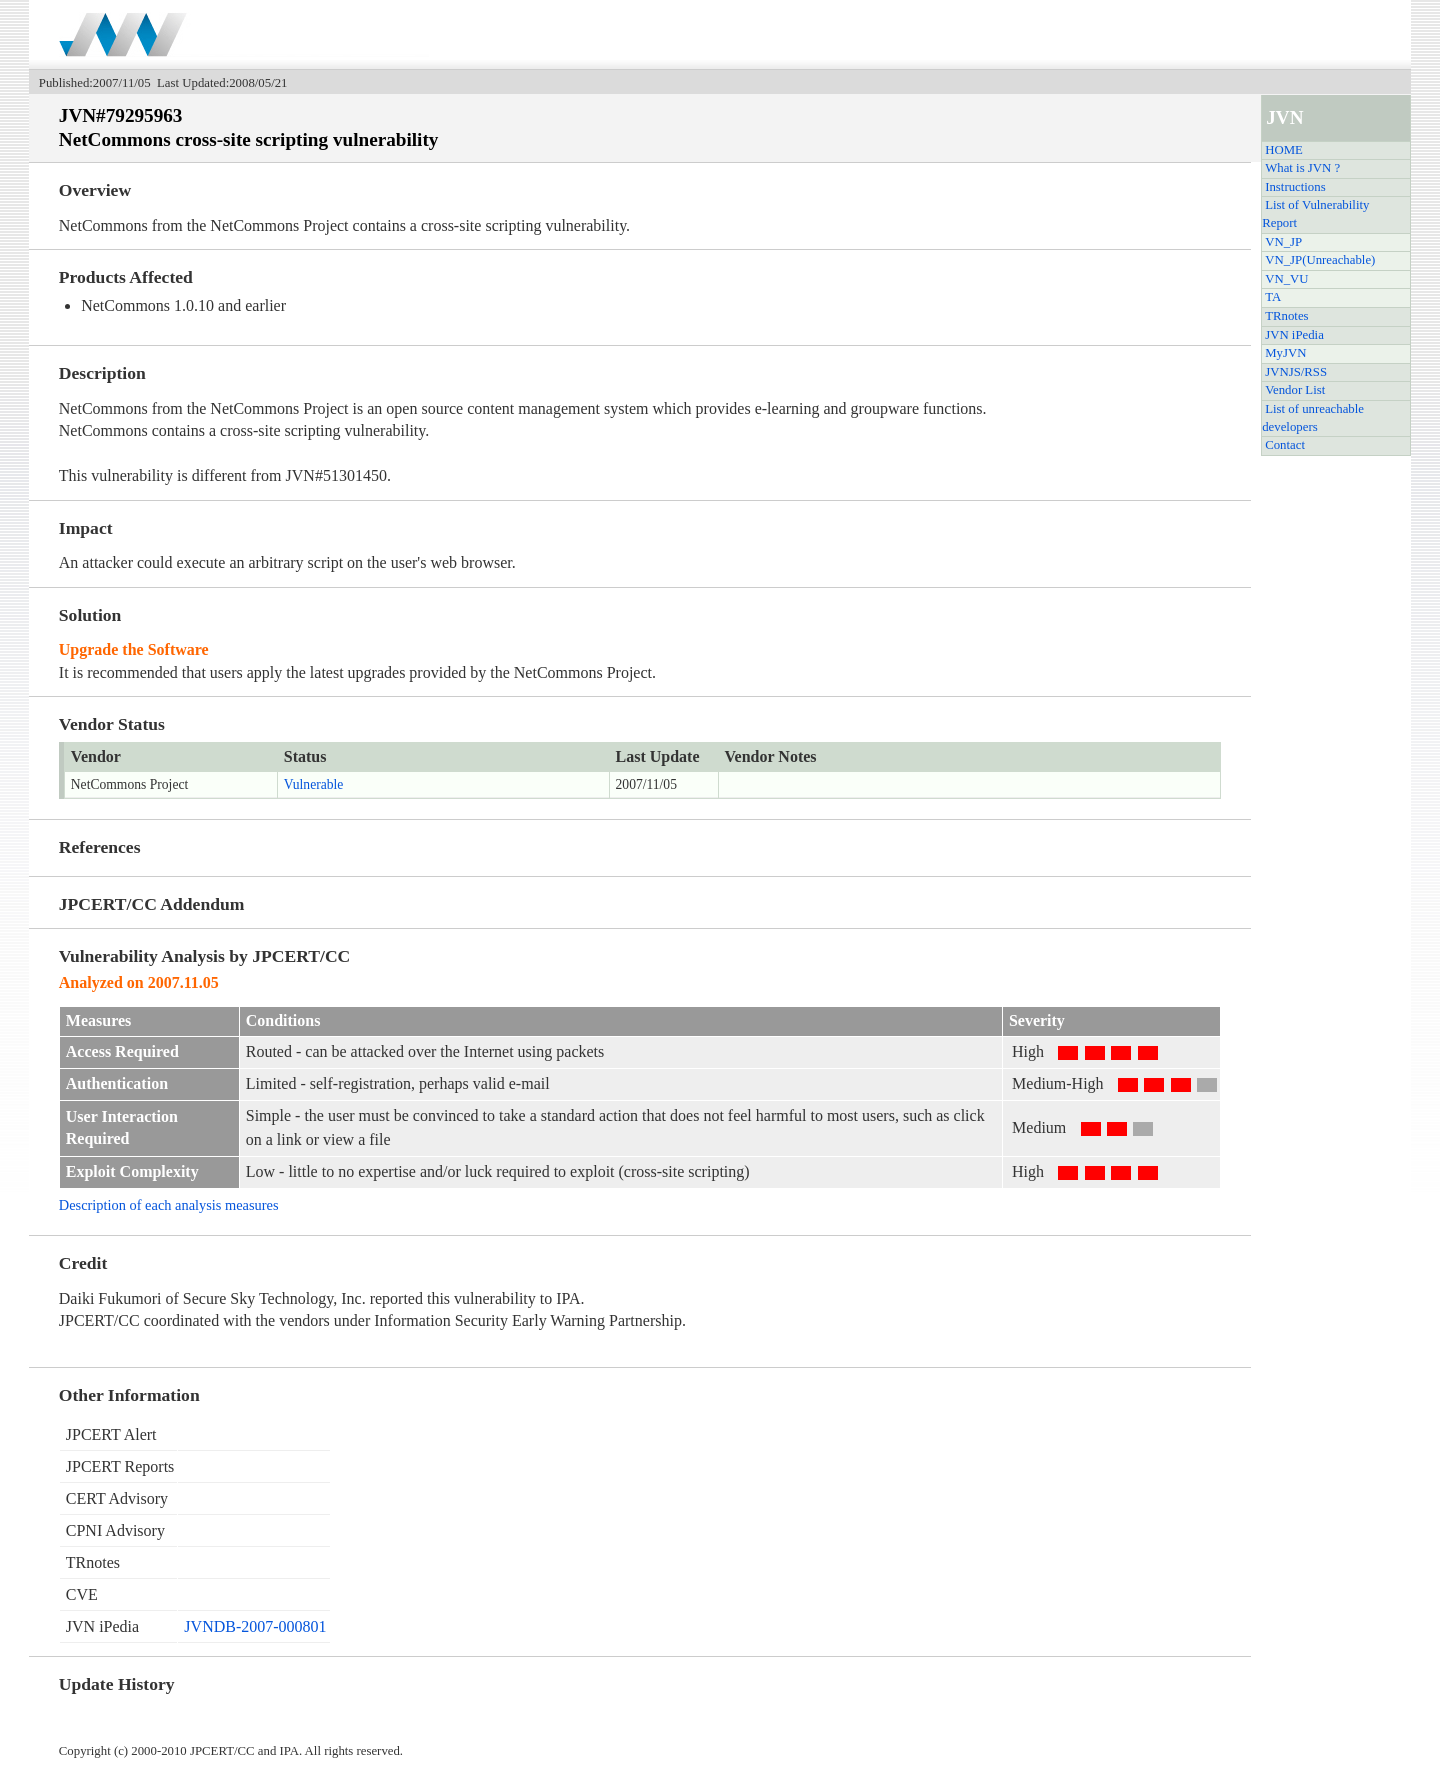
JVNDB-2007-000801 (255, 1626)
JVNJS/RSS (1296, 372)
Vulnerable (314, 784)
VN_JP (1283, 242)
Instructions (1295, 187)
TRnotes (1286, 316)
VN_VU (1286, 279)
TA (1273, 297)
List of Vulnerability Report (1315, 214)
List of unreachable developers (1313, 418)
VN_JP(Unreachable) (1320, 260)
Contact (1285, 445)
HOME (1284, 150)
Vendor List (1295, 390)
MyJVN (1285, 353)
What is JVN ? (1302, 168)
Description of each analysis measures (169, 1205)
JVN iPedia (1294, 335)
